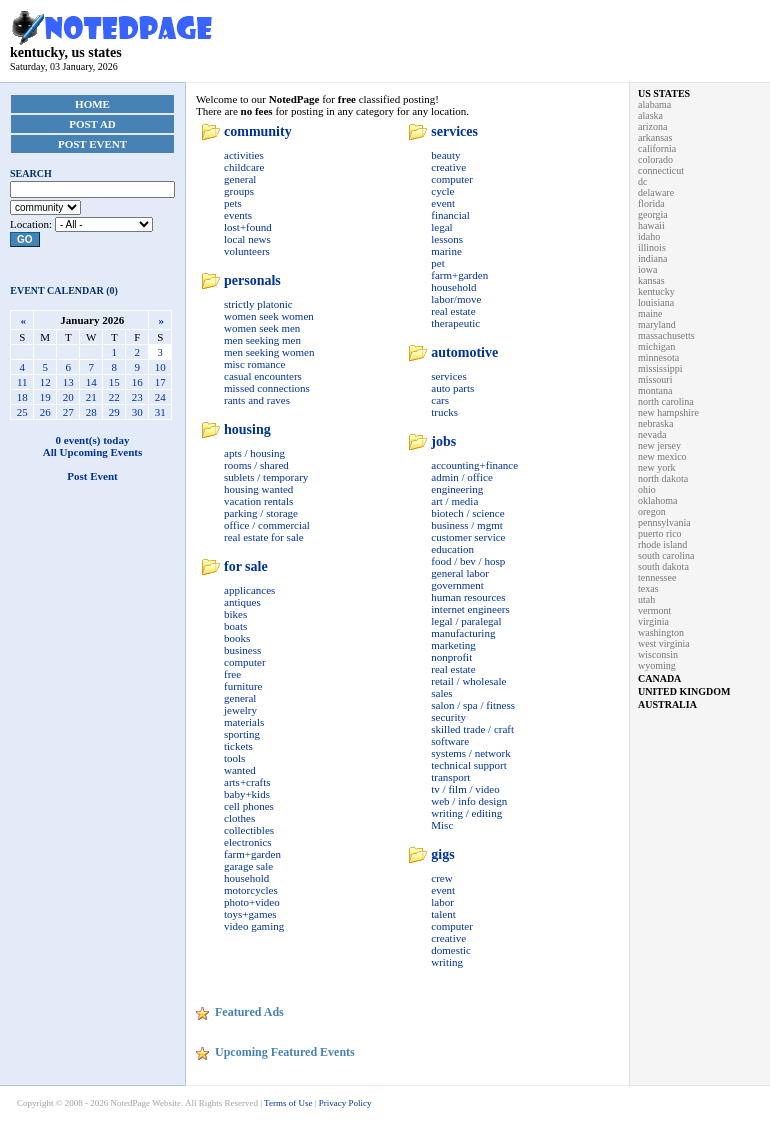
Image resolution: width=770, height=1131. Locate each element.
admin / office (462, 477)
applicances (249, 590)
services (454, 131)
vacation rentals (258, 501)
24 (160, 397)
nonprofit (451, 657)
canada (659, 678)
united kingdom (684, 691)
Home (92, 104)
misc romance (254, 364)
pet (437, 263)
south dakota (663, 566)
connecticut (661, 170)
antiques (242, 602)
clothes (239, 818)
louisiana (656, 302)
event (443, 203)
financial (450, 215)
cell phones (249, 806)
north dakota (663, 478)
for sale (246, 566)
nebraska (656, 423)
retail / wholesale (468, 681)
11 (22, 382)
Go (25, 239)
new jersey (659, 445)
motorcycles (251, 890)
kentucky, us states (112, 46)
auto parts (452, 388)
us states (664, 93)
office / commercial (267, 525)
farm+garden (252, 854)
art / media (454, 501)
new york (657, 467)
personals (252, 280)
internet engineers (470, 609)
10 (160, 367)
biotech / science (467, 513)
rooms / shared (256, 465)
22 (114, 397)
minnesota (658, 357)
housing (247, 429)
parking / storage (261, 513)
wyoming (657, 665)
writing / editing (466, 813)
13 (68, 382)
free (232, 674)
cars (440, 400)
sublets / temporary (266, 477)
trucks (444, 412)
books (237, 638)
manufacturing (463, 633)
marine (446, 251)
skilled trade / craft (472, 729)
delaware (656, 192)
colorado (655, 159)
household (246, 878)
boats (235, 626)
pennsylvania (664, 522)
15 (114, 382)
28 (91, 412)
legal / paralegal (466, 621)
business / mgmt (467, 525)
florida (651, 203)
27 (68, 412)
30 (137, 412)
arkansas (655, 137)
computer (245, 662)
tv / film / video (465, 789)
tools (234, 758)
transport (450, 777)
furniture (243, 686)
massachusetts (666, 335)
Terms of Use (288, 1103)
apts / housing (254, 453)
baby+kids (247, 794)
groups (239, 191)
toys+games (250, 914)
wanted (240, 770)
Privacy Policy (345, 1103)
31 (160, 412)
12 (45, 382)
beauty (445, 155)
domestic (451, 950)
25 (22, 412)
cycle (442, 191)
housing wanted (258, 489)
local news (247, 239)
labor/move (456, 299)
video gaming (254, 926)
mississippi (660, 368)
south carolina (666, 555)
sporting (242, 734)
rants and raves (257, 400)
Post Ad (92, 124)
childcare (244, 167)
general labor (460, 573)
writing (447, 962)
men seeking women (269, 352)
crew (441, 878)
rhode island (662, 544)
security (448, 717)
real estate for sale (264, 537)
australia (667, 704)
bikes (235, 614)
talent (443, 914)
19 (45, 397)
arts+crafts (247, 782)
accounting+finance (474, 465)
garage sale (248, 866)
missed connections (267, 388)
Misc (442, 825)
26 (45, 412)
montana (655, 390)
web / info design (469, 801)
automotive (464, 352)
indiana (652, 258)
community (258, 131)
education (452, 549)
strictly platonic (258, 304)
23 (137, 397)
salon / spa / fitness (473, 705)
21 (91, 397)
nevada (652, 434)
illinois (652, 247)
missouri (655, 379)
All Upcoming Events (93, 452)
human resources (468, 597)
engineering (457, 489)
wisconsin (658, 654)
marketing (453, 645)
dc (642, 181)
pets (233, 203)
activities (244, 155)
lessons (447, 239)
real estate (453, 311)
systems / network (470, 753)
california (657, 148)
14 (91, 382)
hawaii (651, 225)
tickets (238, 746)
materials (244, 722)
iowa (647, 269)
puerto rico (660, 533)
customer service (468, 537)
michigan (656, 346)
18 (22, 397)
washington (661, 632)
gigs (442, 854)
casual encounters (263, 376)
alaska (650, 115)
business (242, 650)
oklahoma (657, 500)
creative (448, 167)
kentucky (656, 291)
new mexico (662, 456)
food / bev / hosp (468, 561)
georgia (653, 214)
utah (646, 599)
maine (650, 313)
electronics (248, 842)
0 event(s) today (93, 440)
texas (648, 588)
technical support (468, 765)
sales (441, 693)
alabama (654, 104)
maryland (657, 324)
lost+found (248, 227)
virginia (653, 621)
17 (160, 382)
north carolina (666, 401)
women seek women (269, 316)
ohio (647, 489)
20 (68, 397)
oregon (652, 511)
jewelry (240, 710)
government (457, 585)
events (238, 215)
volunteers (247, 251)
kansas (651, 280)
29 (114, 412)
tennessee (657, 577)
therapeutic (455, 323)
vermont (654, 610)
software (450, 741)
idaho (649, 236)
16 (137, 382)
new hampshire (668, 412)
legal (441, 227)
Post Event (92, 144)
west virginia (664, 643)
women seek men (262, 328)
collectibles (249, 830)
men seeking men (262, 340)
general (240, 179)
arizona (652, 126)
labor (442, 902)
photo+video (252, 902)
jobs (443, 441)
